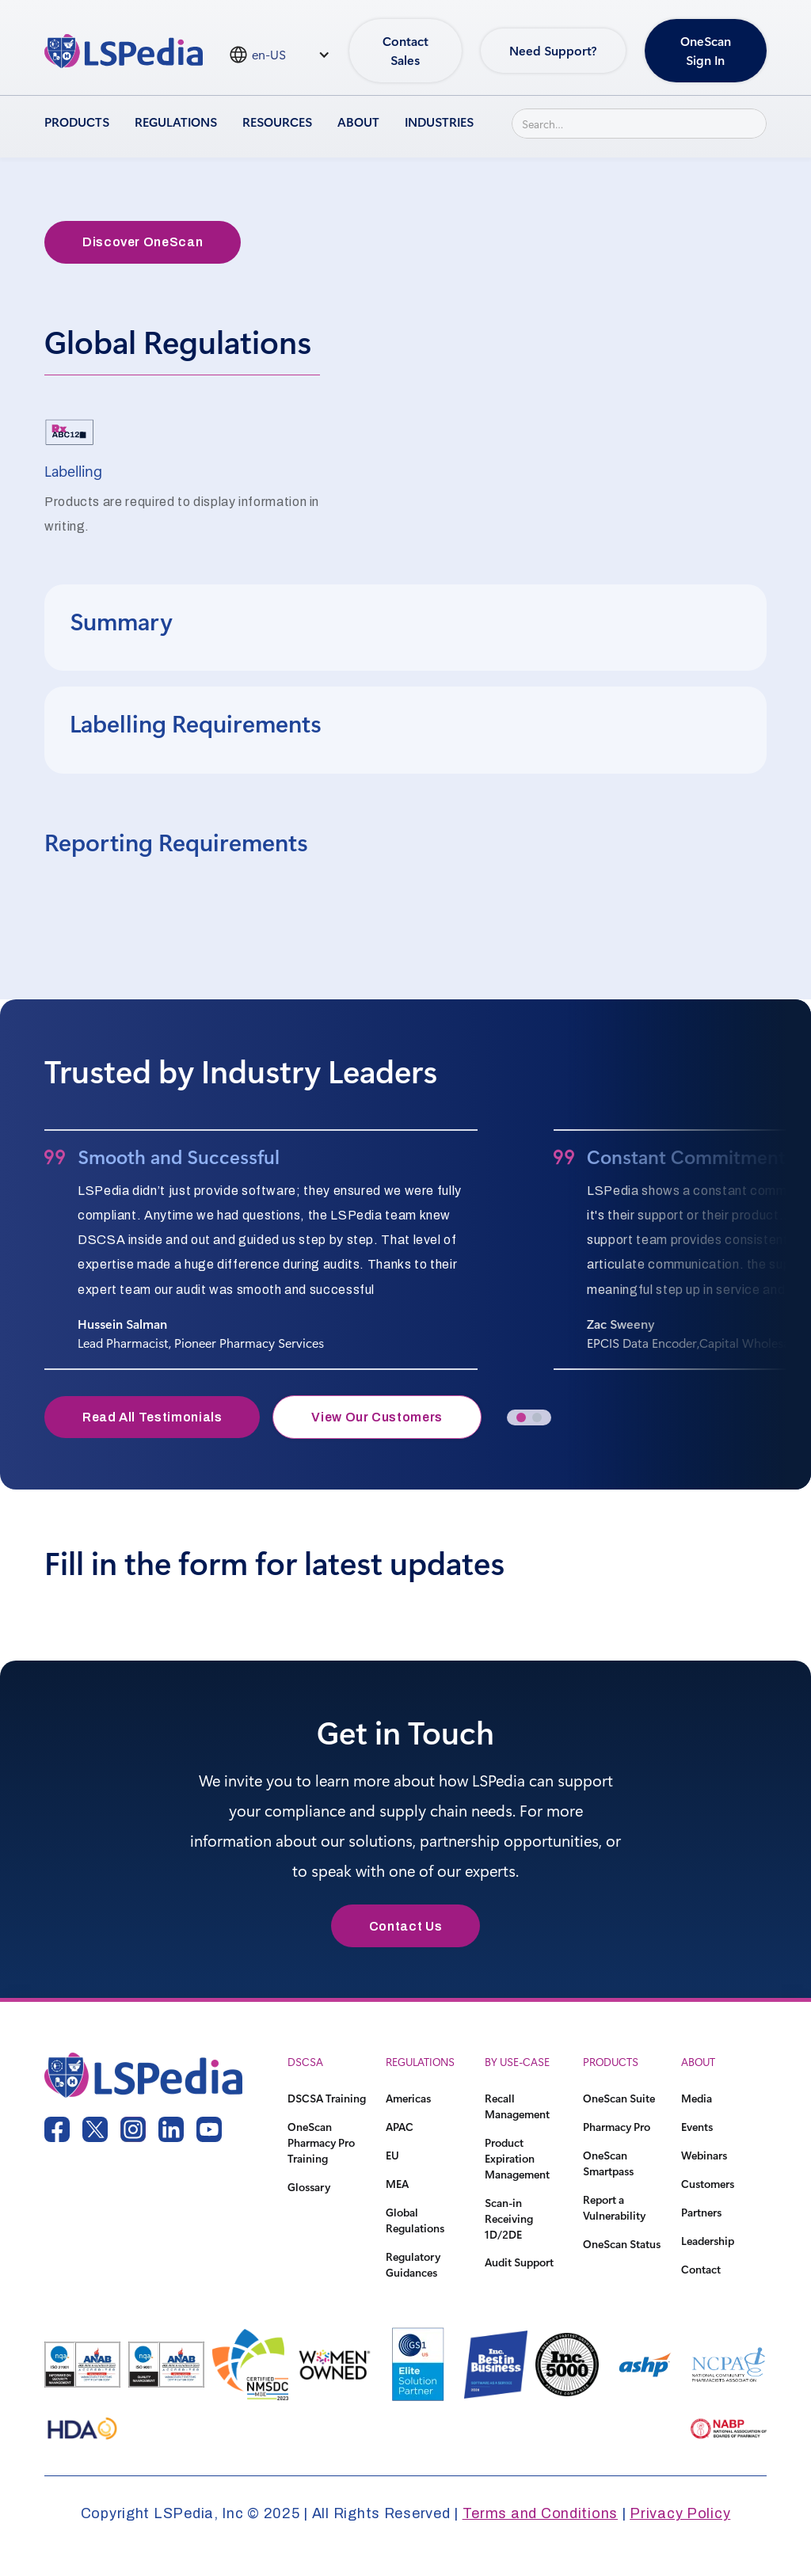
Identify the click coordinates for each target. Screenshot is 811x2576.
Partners (701, 2212)
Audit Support (519, 2262)
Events (697, 2126)
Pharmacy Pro (616, 2126)
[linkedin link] (171, 2129)
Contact (701, 2269)
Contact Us (405, 1926)
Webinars (704, 2155)
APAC (399, 2126)
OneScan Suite (619, 2098)
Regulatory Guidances (413, 2264)
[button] (521, 1417)
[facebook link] (57, 2129)
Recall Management (517, 2106)
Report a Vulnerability (614, 2207)
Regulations (176, 121)
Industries (439, 121)
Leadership (707, 2240)
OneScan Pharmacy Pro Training (321, 2142)
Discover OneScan (142, 242)
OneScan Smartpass (608, 2163)
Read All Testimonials (152, 1417)
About (358, 121)
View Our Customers (377, 1417)
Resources (277, 121)
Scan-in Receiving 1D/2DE (509, 2218)
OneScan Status (622, 2243)
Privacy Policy (680, 2513)
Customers (707, 2183)
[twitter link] (95, 2129)
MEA (397, 2183)
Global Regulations (415, 2220)
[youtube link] (209, 2129)
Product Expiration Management (517, 2158)
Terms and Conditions (540, 2513)
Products (76, 121)
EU (392, 2155)
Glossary (308, 2186)
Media (696, 2098)
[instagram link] (133, 2129)
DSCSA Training (326, 2098)
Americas (408, 2098)
